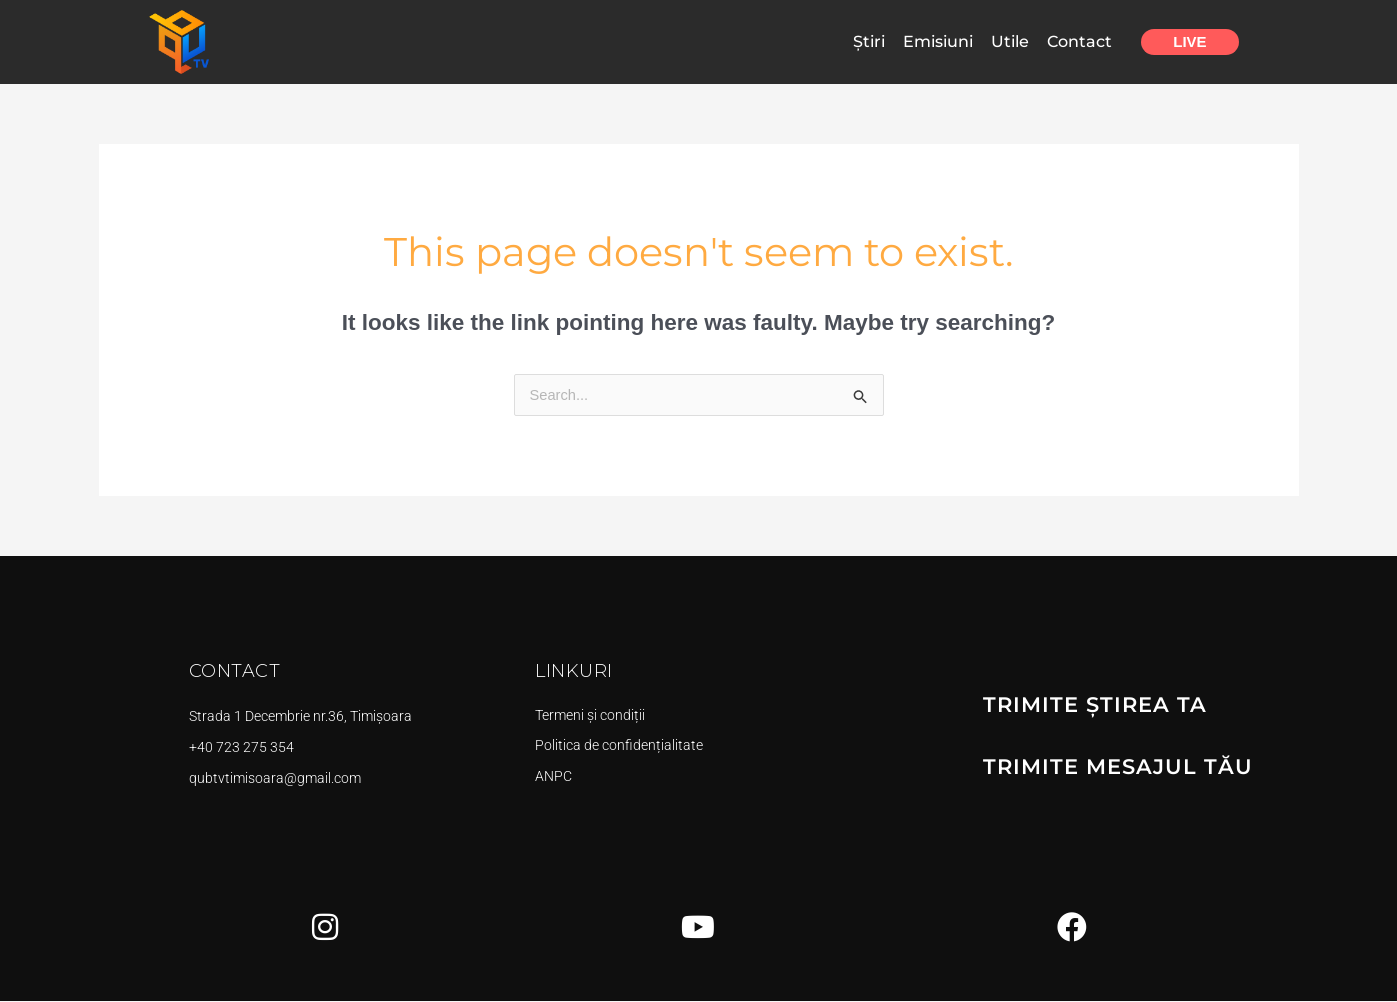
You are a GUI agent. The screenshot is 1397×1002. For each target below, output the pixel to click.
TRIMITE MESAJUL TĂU (1111, 765)
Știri (869, 41)
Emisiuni (938, 41)
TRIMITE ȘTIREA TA (1089, 705)
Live (1189, 41)
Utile (1010, 41)
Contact (1079, 41)
